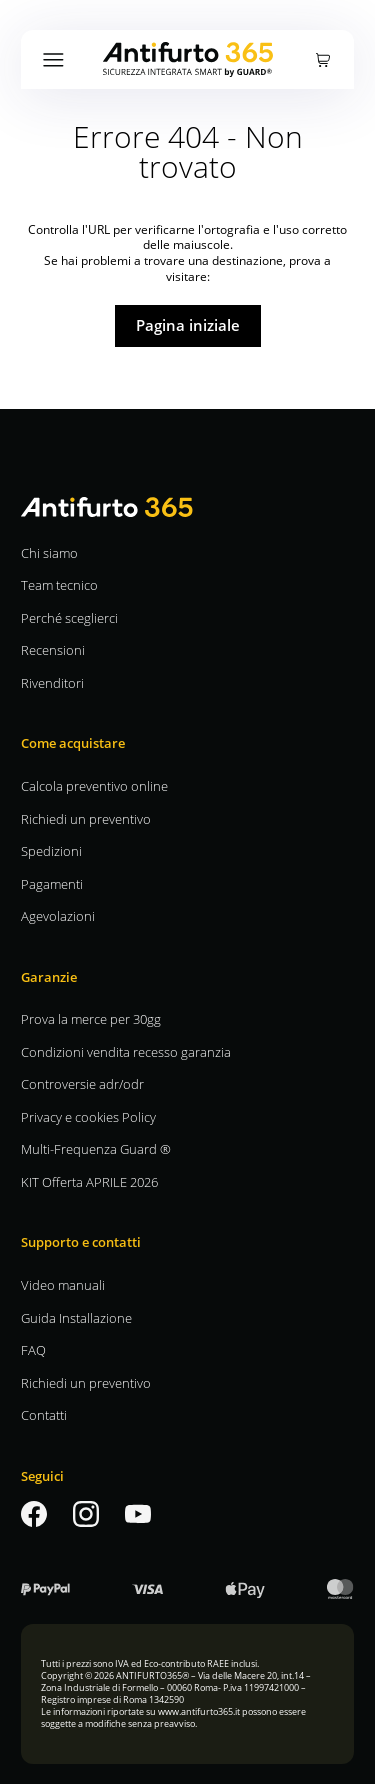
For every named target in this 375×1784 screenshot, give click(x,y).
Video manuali (63, 1284)
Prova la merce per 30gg (91, 1018)
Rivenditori (52, 682)
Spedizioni (51, 850)
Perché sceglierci (69, 617)
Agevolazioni (58, 915)
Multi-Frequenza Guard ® (96, 1148)
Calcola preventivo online (94, 785)
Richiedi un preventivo (86, 818)
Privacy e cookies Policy (88, 1116)
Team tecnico (59, 584)
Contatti (44, 1414)
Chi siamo (49, 552)
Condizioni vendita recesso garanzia (126, 1051)
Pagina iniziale (188, 325)
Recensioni (53, 649)
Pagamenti (52, 883)
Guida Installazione (76, 1317)
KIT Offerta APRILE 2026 (89, 1181)
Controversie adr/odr (82, 1083)
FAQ (33, 1349)
